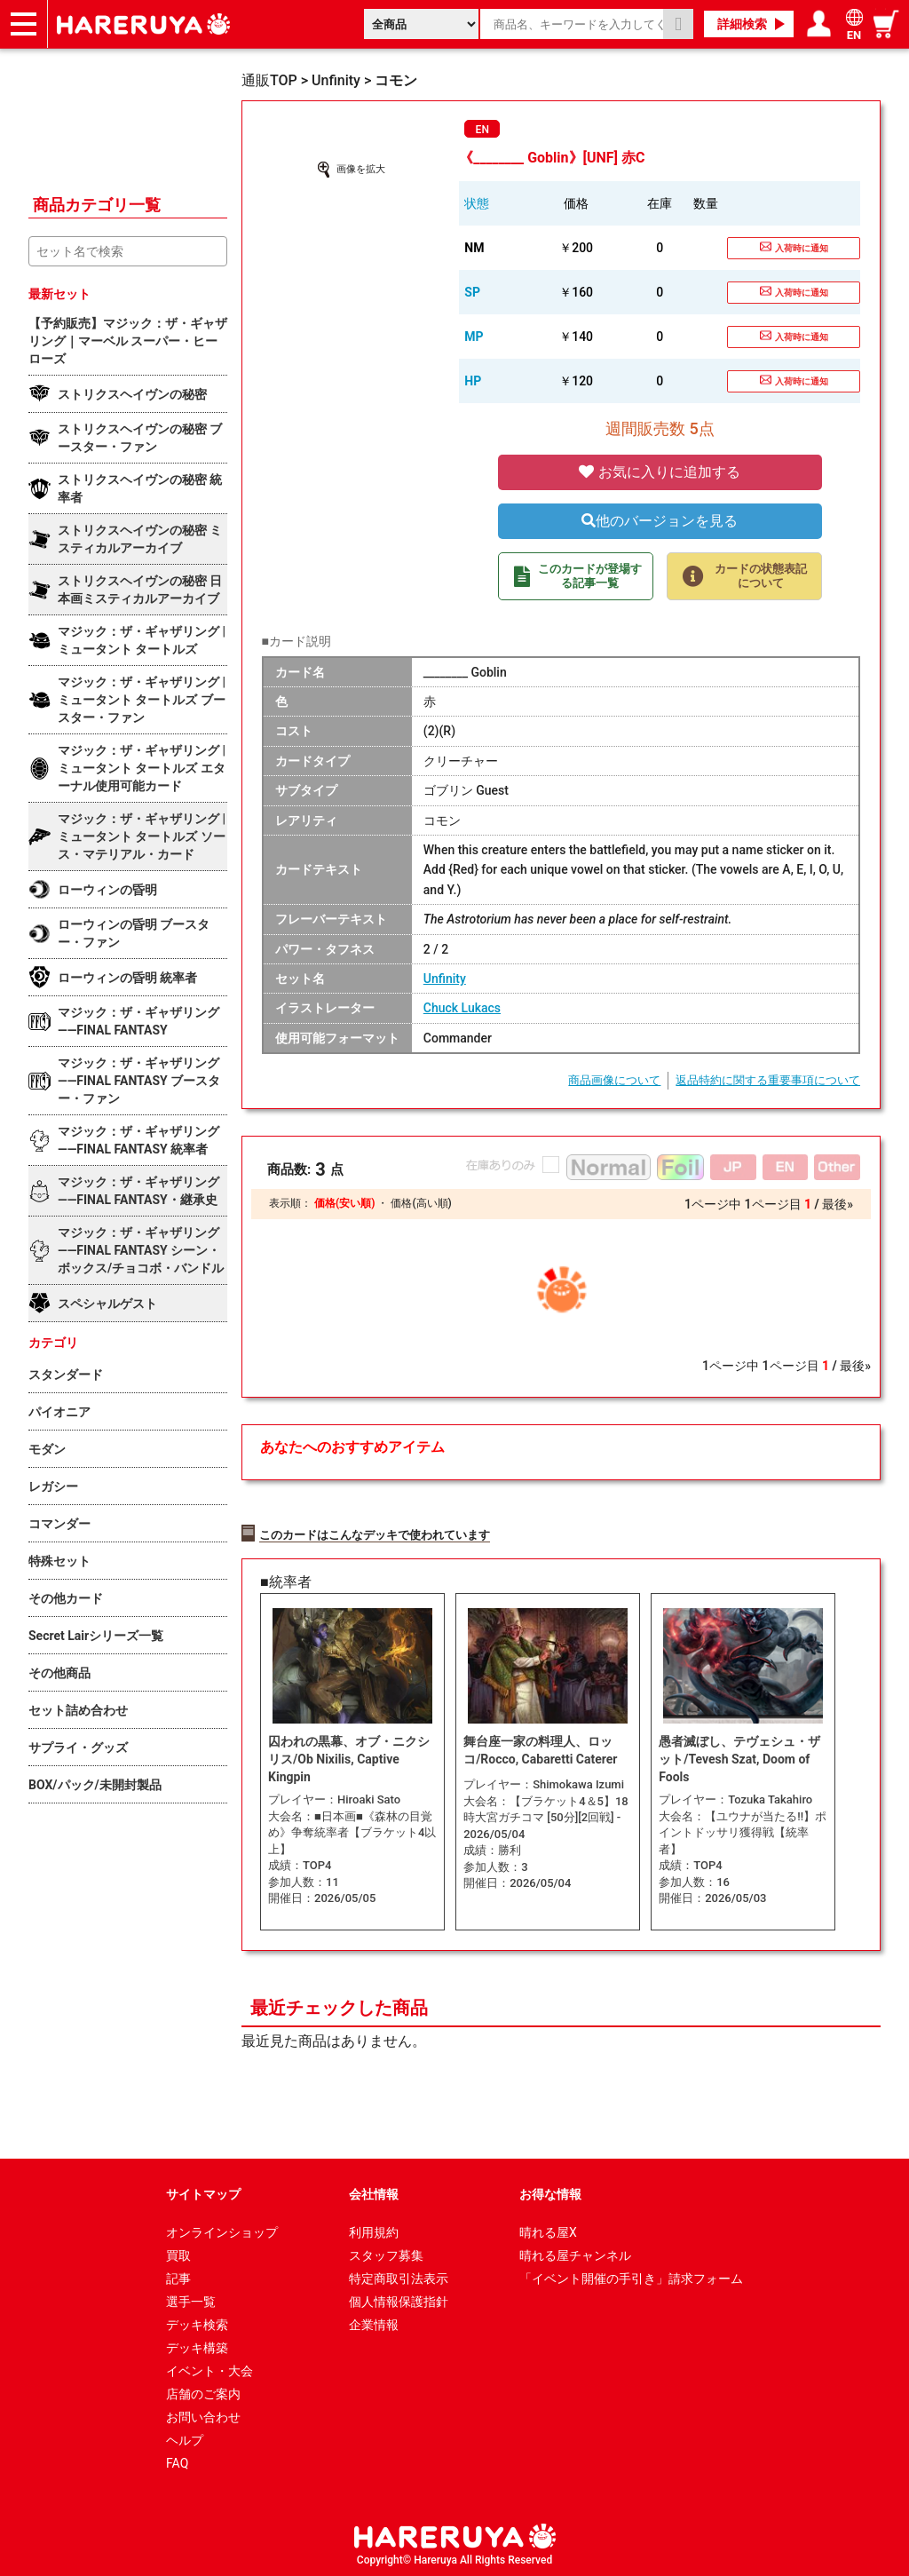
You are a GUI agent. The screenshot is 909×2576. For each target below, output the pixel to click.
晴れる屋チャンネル (575, 2253)
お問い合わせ (203, 2414)
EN (482, 129)
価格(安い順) (344, 1203)
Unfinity (444, 978)
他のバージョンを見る (659, 520)
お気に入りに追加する (659, 472)
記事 (178, 2276)
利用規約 (374, 2230)
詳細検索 (742, 24)
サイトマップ (203, 2191)
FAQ (177, 2460)
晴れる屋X (548, 2230)
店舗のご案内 (203, 2391)
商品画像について (614, 1080)
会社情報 (374, 2191)
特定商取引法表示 (398, 2276)
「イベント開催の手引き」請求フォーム (631, 2276)
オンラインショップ (222, 2230)
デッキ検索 (197, 2322)
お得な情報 (550, 2191)
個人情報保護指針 (398, 2299)
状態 (476, 203)
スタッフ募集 (386, 2253)
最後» (837, 1204)
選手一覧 (191, 2299)
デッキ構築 (197, 2345)
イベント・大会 (209, 2368)
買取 (178, 2253)
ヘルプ (184, 2437)
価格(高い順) (421, 1203)
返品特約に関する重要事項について (768, 1080)
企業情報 (374, 2322)
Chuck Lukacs (462, 1008)
